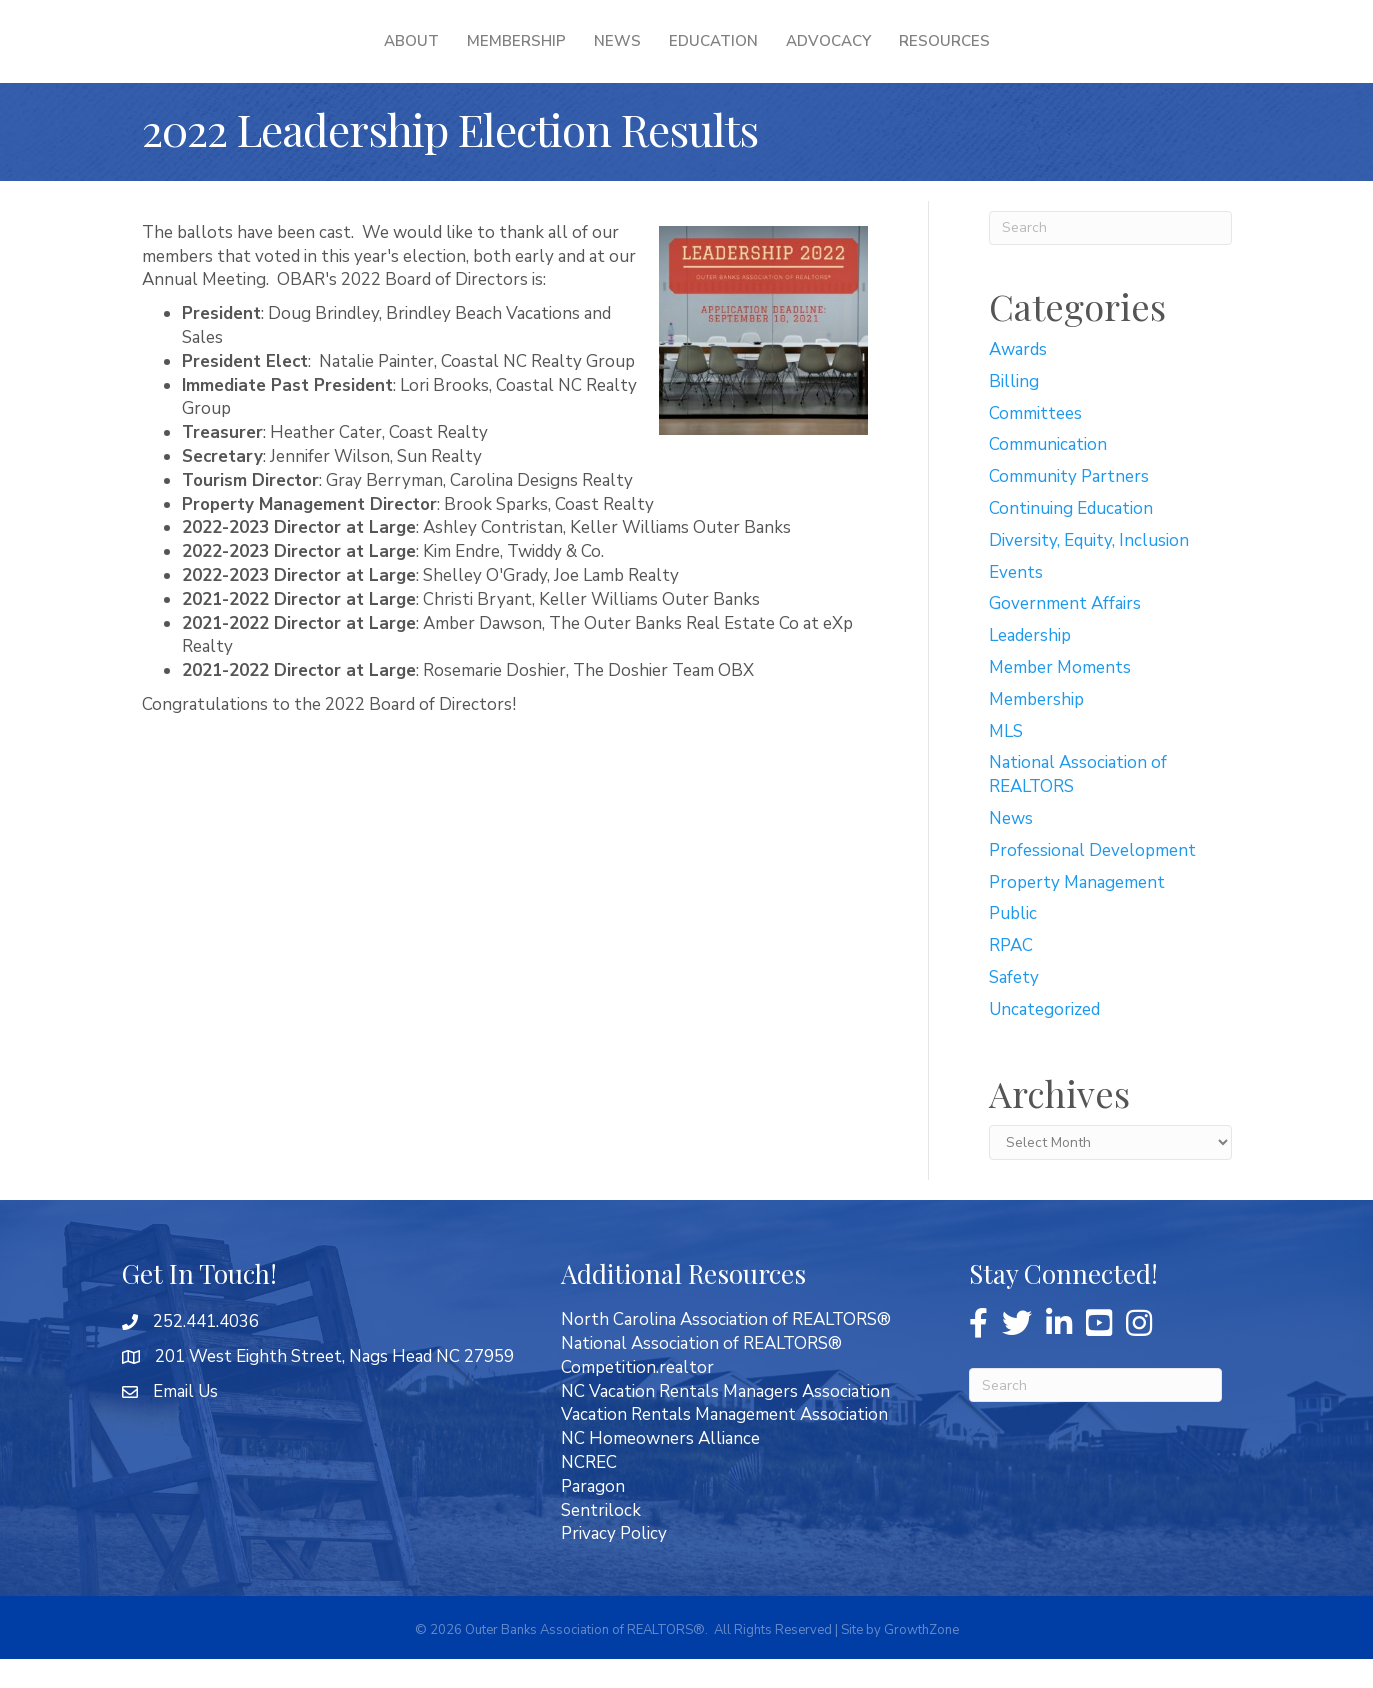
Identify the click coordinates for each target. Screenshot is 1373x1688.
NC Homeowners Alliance (660, 1467)
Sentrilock (601, 1539)
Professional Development (1092, 879)
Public (1013, 942)
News (488, 55)
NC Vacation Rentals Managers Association (725, 1420)
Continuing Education (1071, 537)
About (282, 55)
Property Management (1077, 911)
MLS (1006, 760)
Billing (1014, 410)
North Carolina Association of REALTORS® (726, 1348)
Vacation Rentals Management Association (724, 1443)
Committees (1035, 442)
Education (841, 55)
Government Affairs (1065, 632)
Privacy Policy (614, 1562)
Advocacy (956, 55)
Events (1016, 601)
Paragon (593, 1515)
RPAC (1011, 974)
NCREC (589, 1491)
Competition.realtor (637, 1396)
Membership (387, 55)
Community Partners (1069, 505)
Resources (1072, 55)
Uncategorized (1044, 1038)
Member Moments (1060, 696)
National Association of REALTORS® (701, 1372)
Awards (1018, 378)
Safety (1014, 1006)
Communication (1048, 473)
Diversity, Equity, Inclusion (1089, 569)
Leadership (1030, 664)
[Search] (1110, 257)
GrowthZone (921, 1659)
